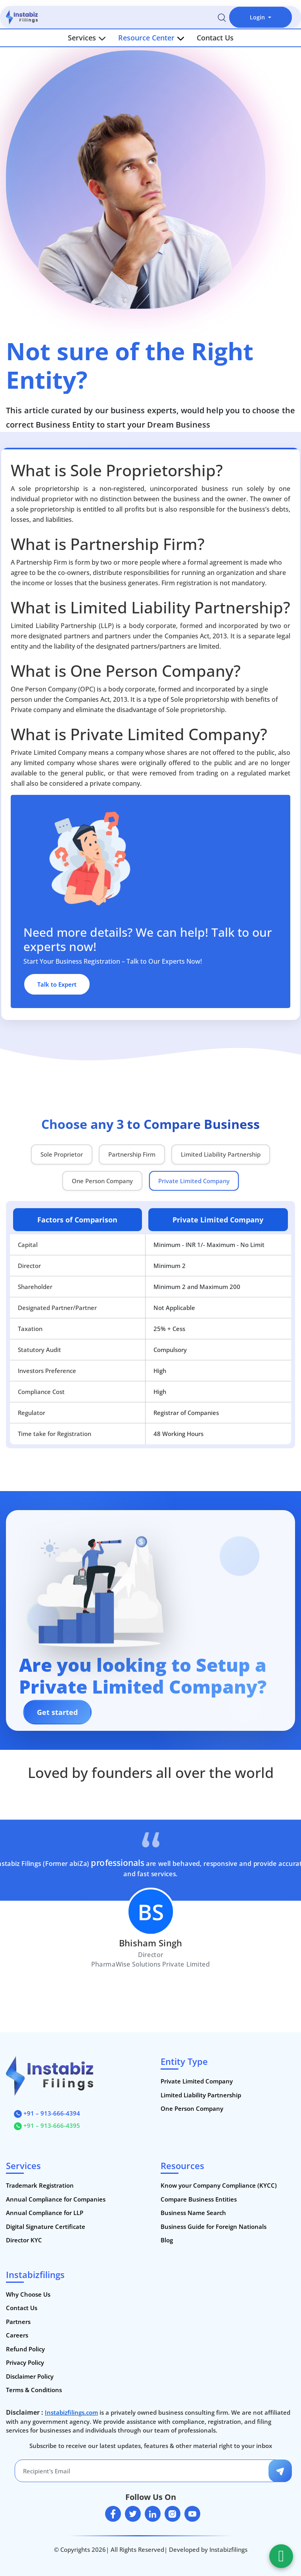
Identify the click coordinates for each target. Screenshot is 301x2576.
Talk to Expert (57, 984)
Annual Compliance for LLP (44, 2213)
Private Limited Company (197, 2081)
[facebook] (113, 2514)
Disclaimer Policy (30, 2376)
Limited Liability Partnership (201, 2095)
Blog (167, 2240)
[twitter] (133, 2514)
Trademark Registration (40, 2185)
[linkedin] (153, 2514)
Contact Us (215, 37)
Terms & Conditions (34, 2390)
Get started (57, 1712)
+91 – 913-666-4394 (47, 2113)
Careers (17, 2335)
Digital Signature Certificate (45, 2226)
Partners (18, 2322)
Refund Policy (25, 2349)
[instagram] (172, 2514)
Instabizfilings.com (71, 2412)
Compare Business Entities (199, 2199)
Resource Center (151, 37)
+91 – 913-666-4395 (47, 2125)
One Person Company (192, 2108)
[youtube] (192, 2514)
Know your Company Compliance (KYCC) (219, 2185)
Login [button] (258, 17)
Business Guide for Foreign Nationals (213, 2226)
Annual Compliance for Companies (55, 2199)
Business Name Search (193, 2213)
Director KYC (24, 2240)
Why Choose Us (28, 2294)
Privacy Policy (25, 2362)
